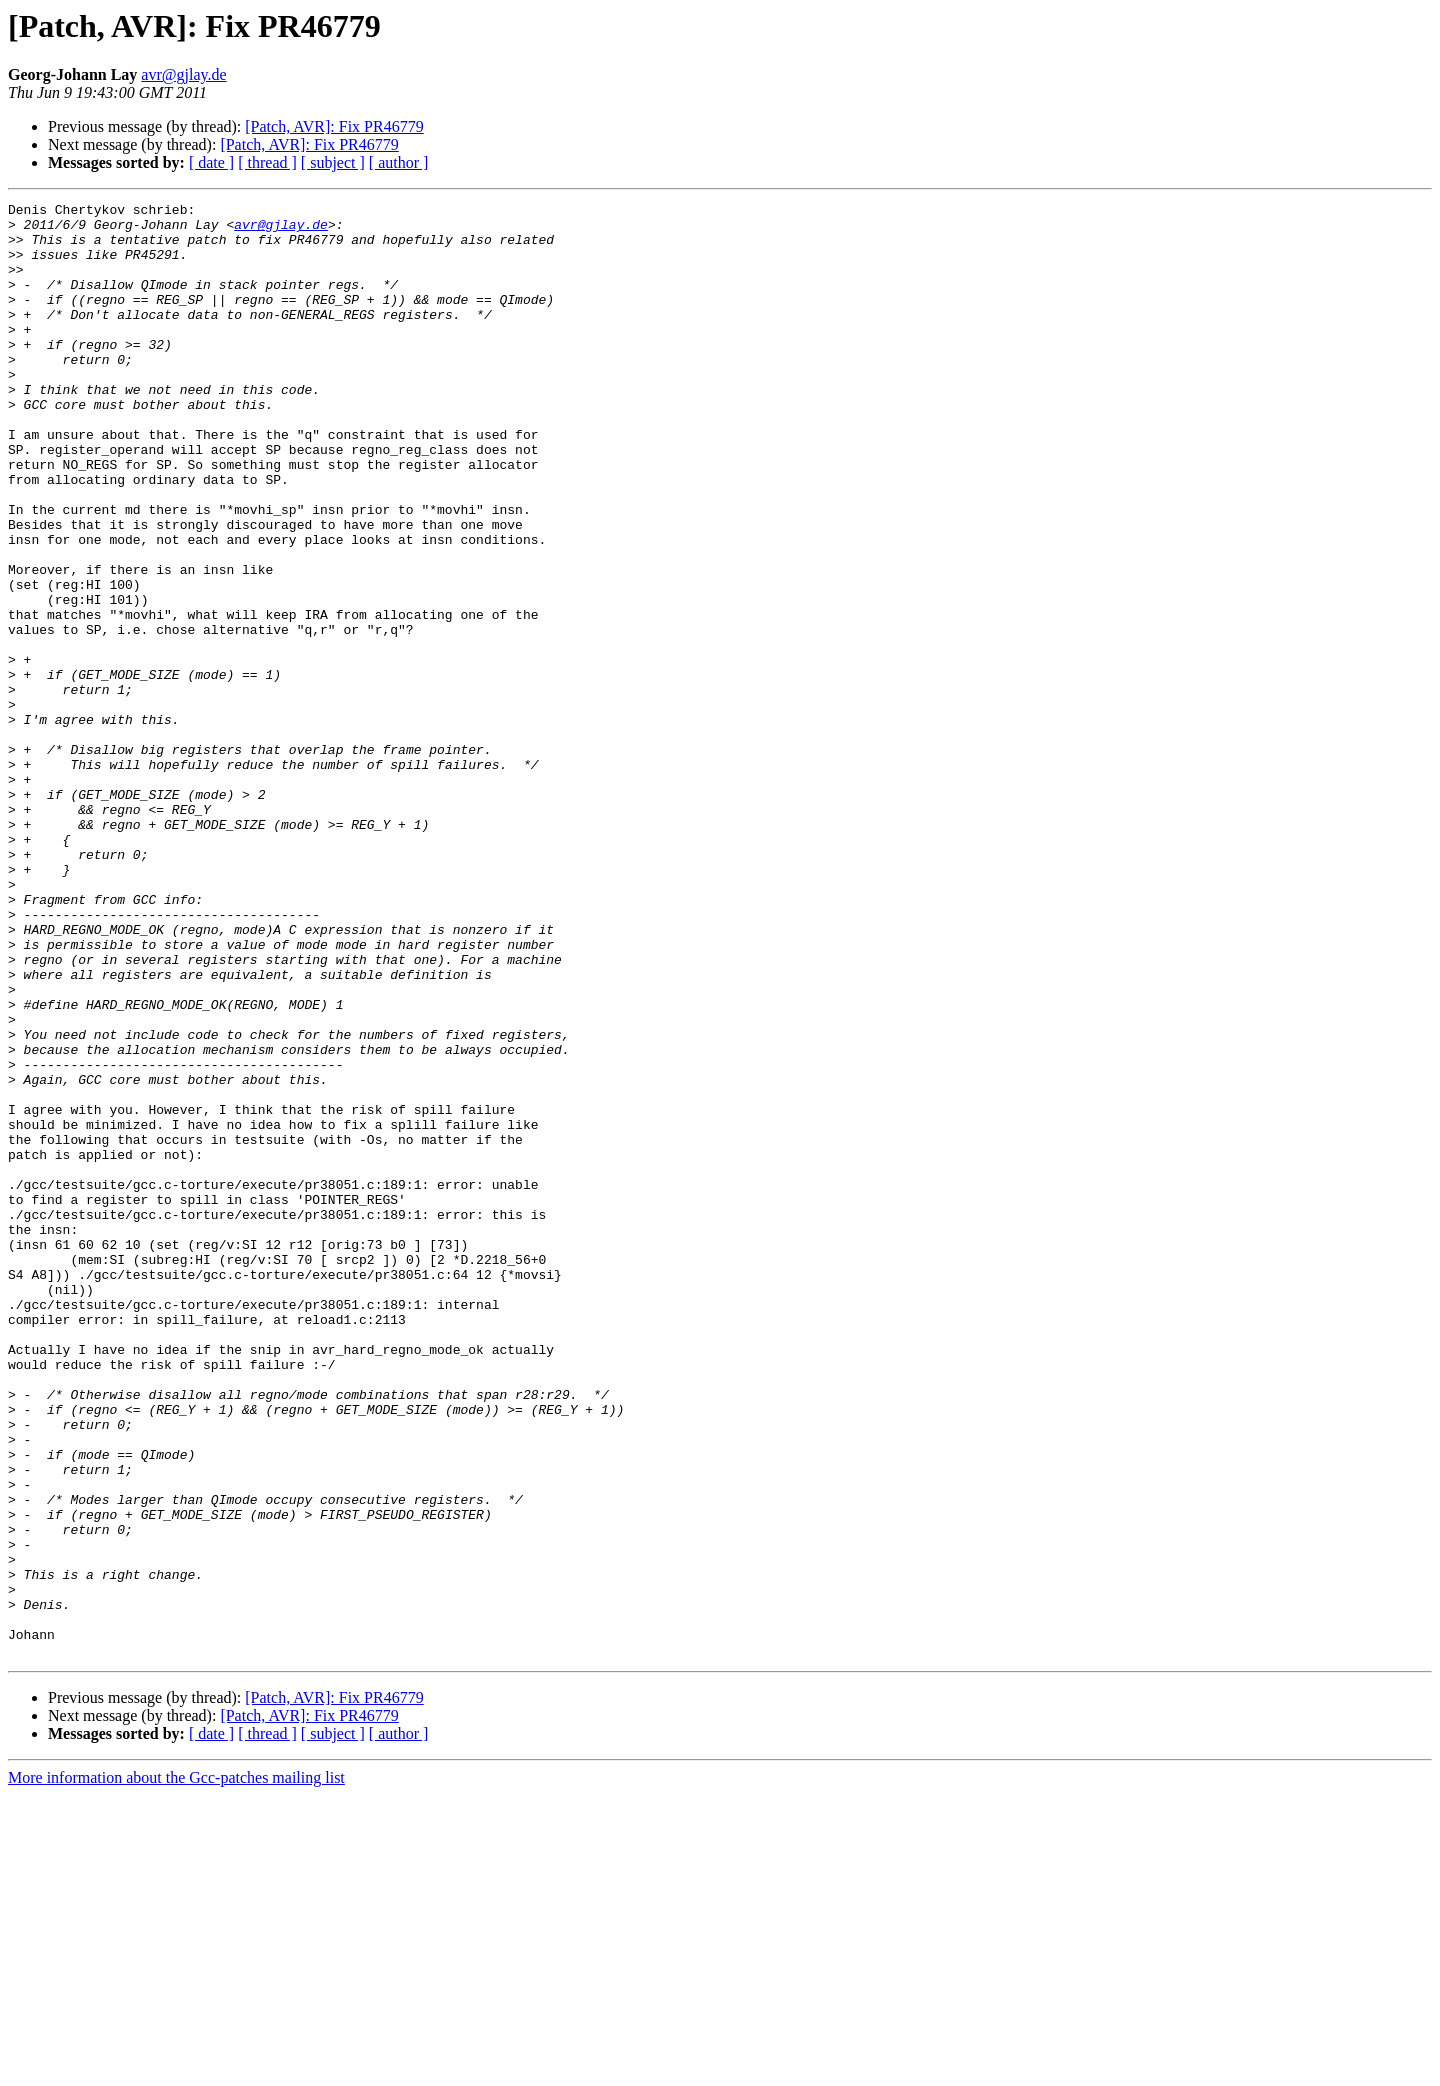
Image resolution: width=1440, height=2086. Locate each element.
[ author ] (399, 162)
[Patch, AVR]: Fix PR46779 (334, 126)
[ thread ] (267, 162)
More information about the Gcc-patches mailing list (176, 2068)
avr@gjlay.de (183, 74)
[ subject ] (333, 162)
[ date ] (211, 162)
